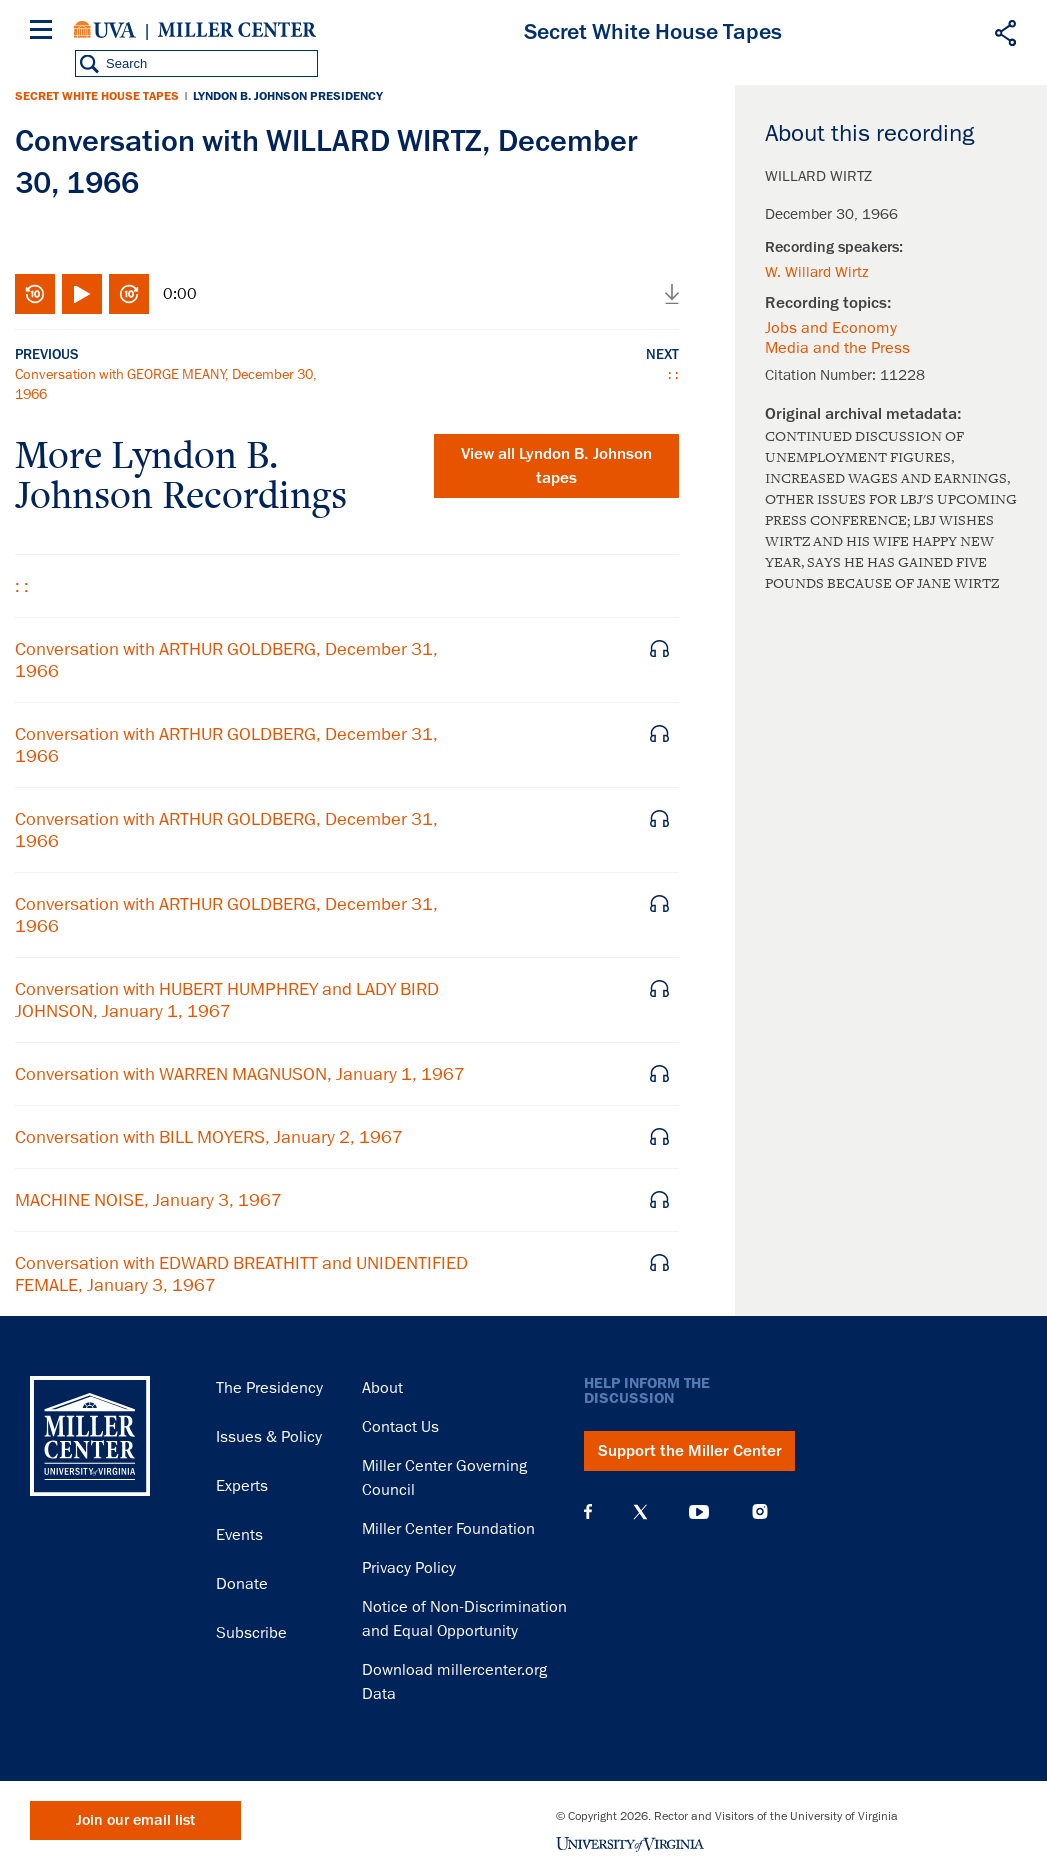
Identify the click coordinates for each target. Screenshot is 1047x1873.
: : (673, 374)
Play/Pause (82, 294)
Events (239, 1535)
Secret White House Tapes (97, 96)
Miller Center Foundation (448, 1529)
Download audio (672, 294)
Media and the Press (837, 348)
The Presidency (269, 1388)
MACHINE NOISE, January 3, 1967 (148, 1200)
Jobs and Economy (831, 328)
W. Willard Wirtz (817, 272)
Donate (242, 1584)
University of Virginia (105, 30)
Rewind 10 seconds (35, 294)
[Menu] (45, 32)
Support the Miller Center (690, 1451)
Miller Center (237, 30)
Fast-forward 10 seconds (129, 294)
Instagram (760, 1511)
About (382, 1388)
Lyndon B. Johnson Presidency (288, 96)
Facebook (588, 1512)
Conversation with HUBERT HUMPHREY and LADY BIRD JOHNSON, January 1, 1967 (227, 1000)
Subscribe (251, 1633)
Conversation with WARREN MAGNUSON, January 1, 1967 (240, 1074)
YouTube (699, 1512)
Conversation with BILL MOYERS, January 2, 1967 (209, 1137)
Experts (242, 1486)
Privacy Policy (409, 1568)
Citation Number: (822, 375)
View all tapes (556, 466)
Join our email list (135, 1820)
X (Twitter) (640, 1512)
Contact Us (400, 1427)
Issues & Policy (269, 1437)
